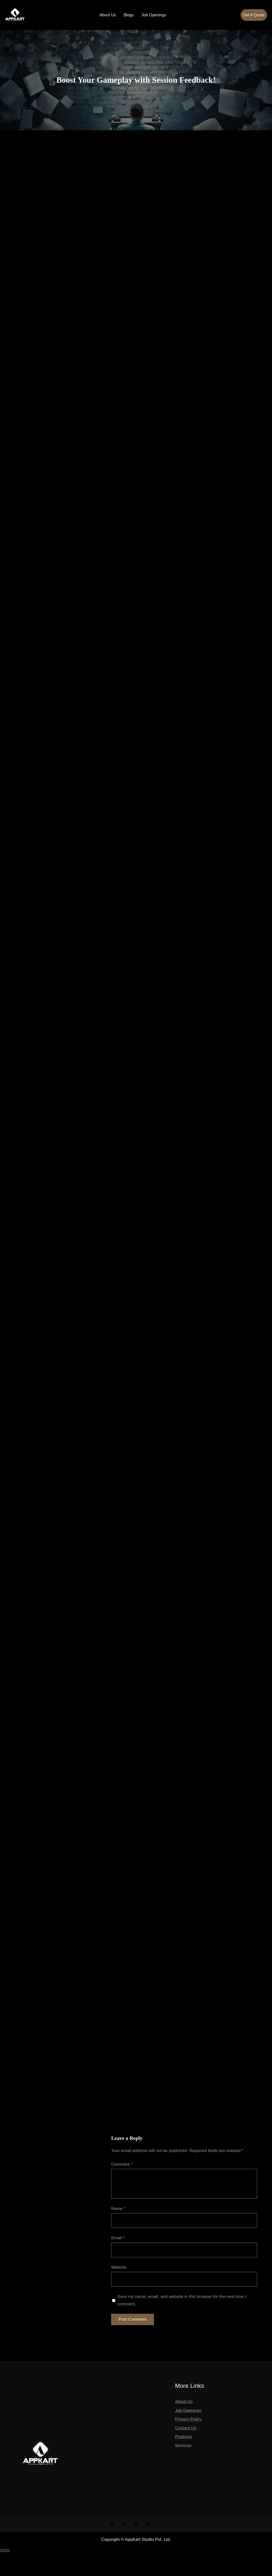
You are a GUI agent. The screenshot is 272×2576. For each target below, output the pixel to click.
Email (118, 2258)
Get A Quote (254, 15)
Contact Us (185, 2449)
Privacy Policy (188, 2440)
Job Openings (188, 2431)
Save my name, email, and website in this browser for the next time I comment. (182, 2321)
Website (118, 2288)
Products (183, 2458)
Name (118, 2229)
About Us (184, 2422)
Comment (122, 2184)
